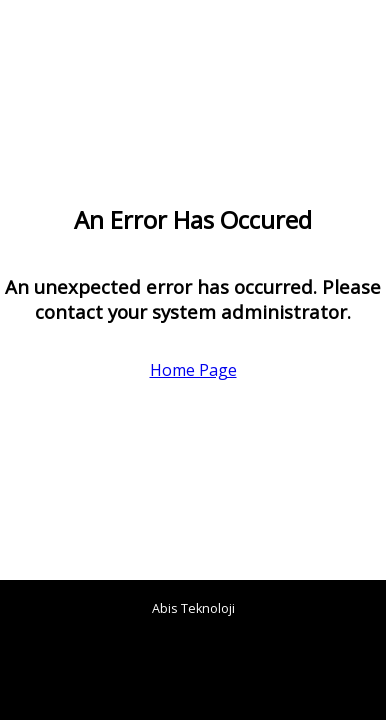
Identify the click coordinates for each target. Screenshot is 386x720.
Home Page (193, 370)
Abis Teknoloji (193, 608)
